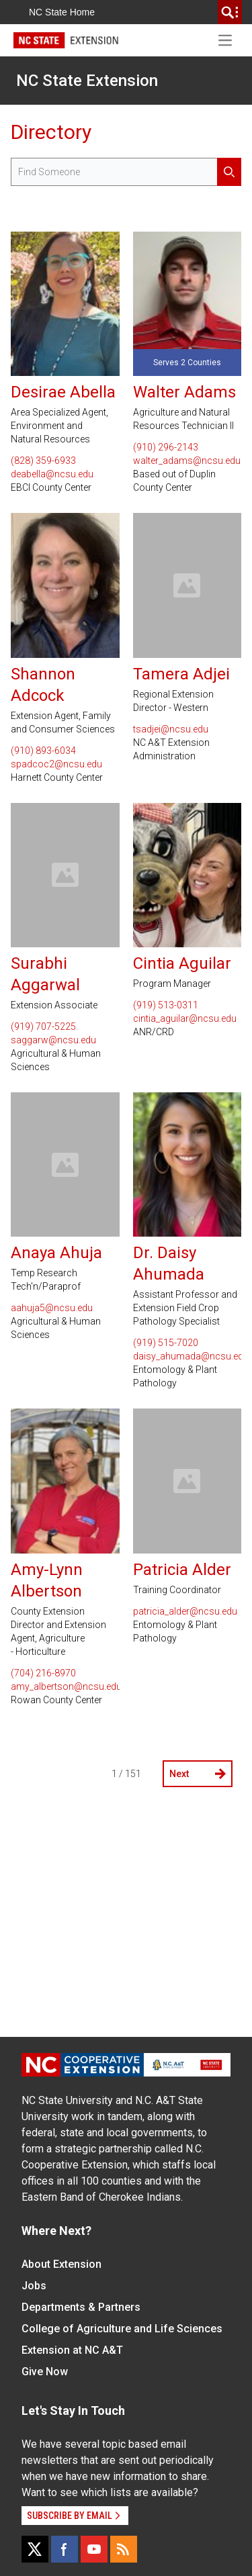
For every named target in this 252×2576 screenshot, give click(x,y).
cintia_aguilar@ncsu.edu (185, 1018)
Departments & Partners (81, 2307)
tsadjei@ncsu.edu (170, 729)
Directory (51, 132)
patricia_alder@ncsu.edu (185, 1611)
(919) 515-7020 (165, 1342)
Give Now (45, 2371)
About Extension (61, 2264)
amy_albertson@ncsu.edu (65, 1686)
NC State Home (62, 12)
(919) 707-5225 (43, 1026)
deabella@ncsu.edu (52, 474)
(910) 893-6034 (43, 750)
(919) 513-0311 (165, 1005)
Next (197, 1773)
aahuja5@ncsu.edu (52, 1307)
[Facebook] (64, 2549)
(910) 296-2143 (165, 447)
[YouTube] (94, 2549)
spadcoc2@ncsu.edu (56, 764)
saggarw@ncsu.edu (53, 1040)
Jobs (34, 2285)
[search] (230, 12)
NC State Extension (87, 80)
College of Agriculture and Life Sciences (122, 2328)
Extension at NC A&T (72, 2350)
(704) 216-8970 (43, 1673)
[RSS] (123, 2549)
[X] (35, 2549)
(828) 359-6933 (43, 460)
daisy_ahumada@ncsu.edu (187, 1356)
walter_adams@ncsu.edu (187, 460)
